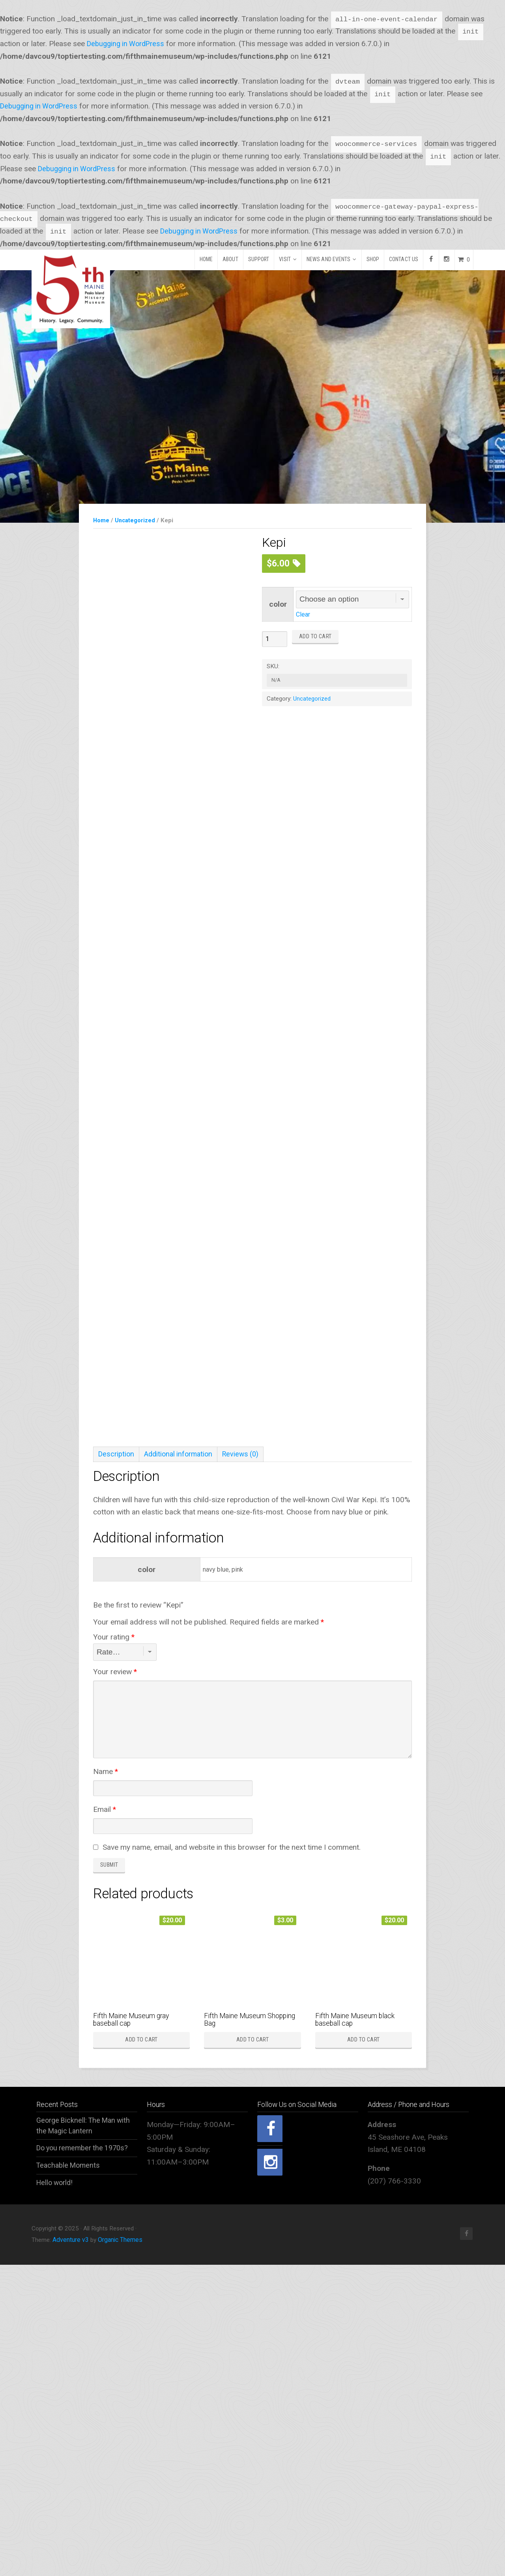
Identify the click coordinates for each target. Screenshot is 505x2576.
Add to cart (315, 636)
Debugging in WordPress (128, 43)
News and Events (329, 259)
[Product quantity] (274, 639)
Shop (373, 259)
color (278, 604)
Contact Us (403, 259)
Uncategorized (137, 520)
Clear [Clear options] (303, 614)
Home (206, 259)
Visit (285, 259)
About (230, 259)
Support (258, 259)
